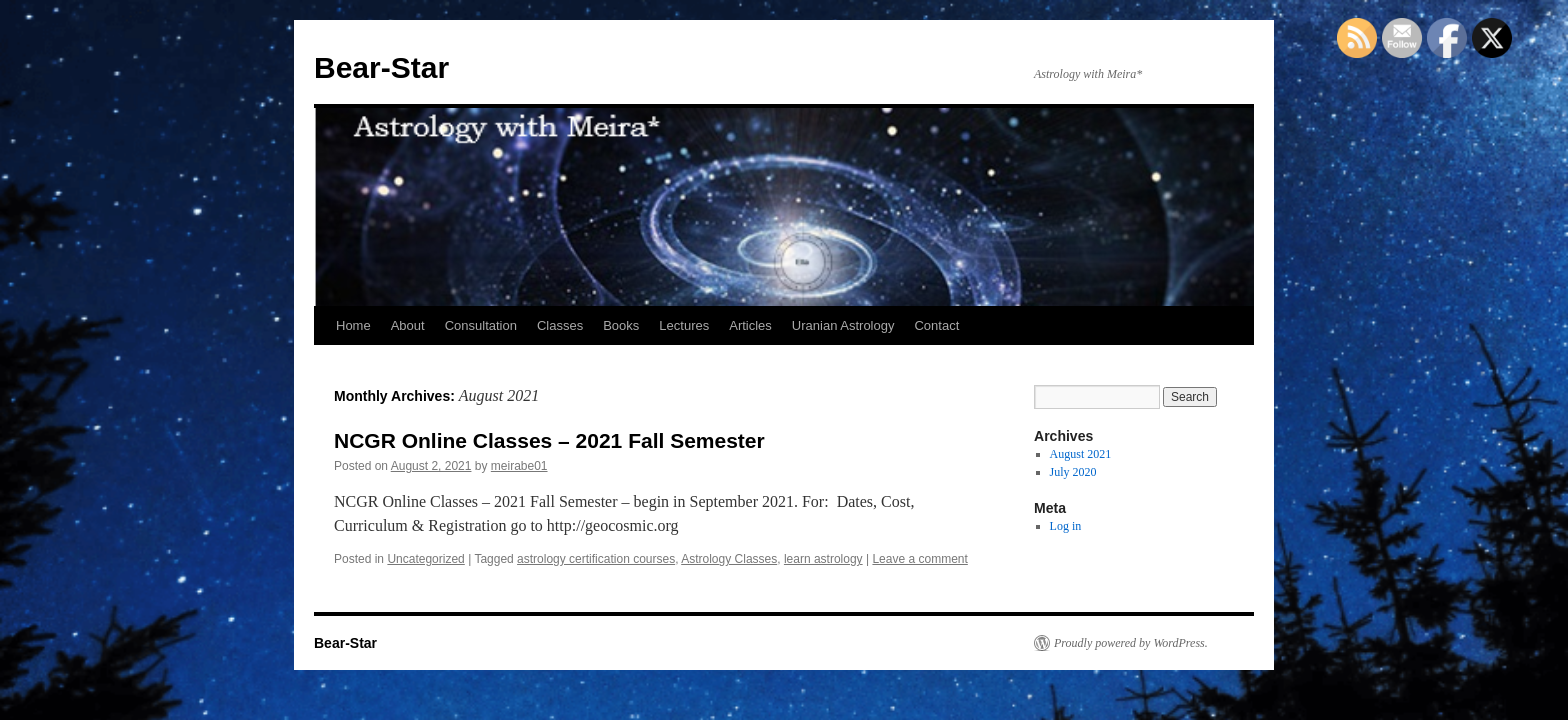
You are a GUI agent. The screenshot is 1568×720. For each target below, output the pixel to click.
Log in (1066, 526)
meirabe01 (519, 466)
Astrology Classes (729, 559)
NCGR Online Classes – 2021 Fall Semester (549, 440)
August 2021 (1081, 454)
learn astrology (823, 559)
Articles (750, 325)
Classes (560, 325)
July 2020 (1073, 472)
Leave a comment (919, 559)
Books (621, 325)
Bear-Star (381, 67)
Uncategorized (425, 559)
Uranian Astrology (843, 325)
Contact (936, 325)
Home (353, 325)
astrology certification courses (596, 559)
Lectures (684, 325)
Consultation (481, 325)
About (408, 325)
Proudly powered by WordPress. (1131, 643)
